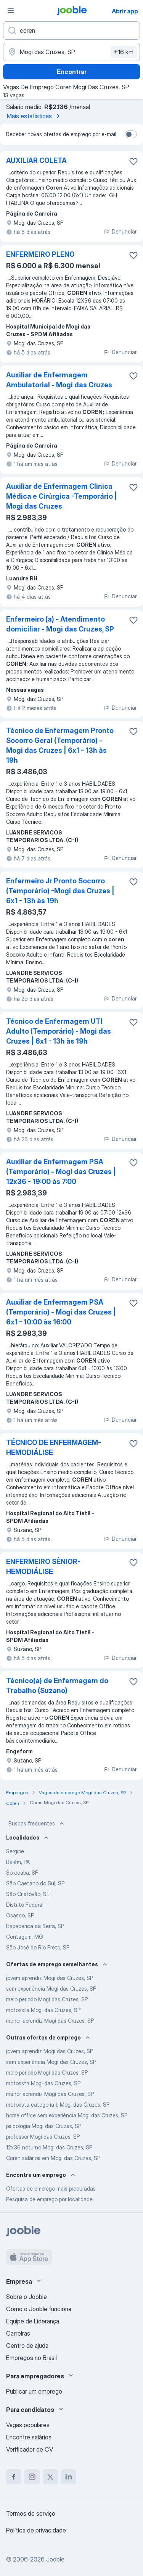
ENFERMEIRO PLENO (40, 254)
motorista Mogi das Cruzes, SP (43, 2010)
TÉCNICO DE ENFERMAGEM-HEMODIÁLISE (53, 1447)
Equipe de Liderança (32, 2321)
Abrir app (125, 11)
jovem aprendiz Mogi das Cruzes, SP (49, 1978)
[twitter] (50, 2476)
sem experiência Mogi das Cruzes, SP (51, 1988)
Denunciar (120, 231)
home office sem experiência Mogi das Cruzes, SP (66, 2115)
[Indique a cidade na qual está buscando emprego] (71, 52)
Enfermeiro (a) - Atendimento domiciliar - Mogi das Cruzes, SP (60, 624)
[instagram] (32, 2476)
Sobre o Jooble (26, 2297)
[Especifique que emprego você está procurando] (71, 30)
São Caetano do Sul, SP (35, 1883)
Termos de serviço (30, 2513)
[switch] (131, 134)
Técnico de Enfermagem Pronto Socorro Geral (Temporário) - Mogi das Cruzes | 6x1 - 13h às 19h (60, 745)
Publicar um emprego (34, 2391)
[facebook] (13, 2476)
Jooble (55, 2559)
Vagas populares (28, 2425)
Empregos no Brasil (31, 2358)
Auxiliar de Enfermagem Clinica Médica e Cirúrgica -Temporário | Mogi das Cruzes (61, 496)
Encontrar (72, 72)
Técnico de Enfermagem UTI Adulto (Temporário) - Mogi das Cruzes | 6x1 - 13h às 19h (58, 1031)
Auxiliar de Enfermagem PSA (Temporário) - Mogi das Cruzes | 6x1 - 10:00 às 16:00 (61, 1312)
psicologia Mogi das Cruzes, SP (43, 2126)
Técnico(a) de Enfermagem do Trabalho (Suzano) (57, 1686)
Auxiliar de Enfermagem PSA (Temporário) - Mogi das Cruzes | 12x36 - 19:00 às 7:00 (61, 1172)
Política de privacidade (36, 2530)
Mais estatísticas (35, 116)
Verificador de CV (29, 2449)
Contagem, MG (24, 1936)
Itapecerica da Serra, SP (35, 1926)
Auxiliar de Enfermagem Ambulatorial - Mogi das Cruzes (59, 380)
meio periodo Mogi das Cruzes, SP (47, 1999)
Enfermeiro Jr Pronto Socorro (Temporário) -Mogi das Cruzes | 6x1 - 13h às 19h (60, 891)
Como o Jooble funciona (38, 2309)
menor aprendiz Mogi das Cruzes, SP (50, 2020)
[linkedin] (68, 2476)
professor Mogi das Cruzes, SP (43, 2136)
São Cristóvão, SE (28, 1894)
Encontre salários (28, 2437)
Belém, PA (18, 1862)
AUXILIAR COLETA (36, 160)
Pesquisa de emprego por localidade (49, 2199)
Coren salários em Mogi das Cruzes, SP (53, 2158)
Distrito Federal (24, 1904)
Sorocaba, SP (22, 1872)
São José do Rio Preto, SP (37, 1947)
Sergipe (15, 1851)
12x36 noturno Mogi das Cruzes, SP (49, 2147)
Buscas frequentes (37, 1823)
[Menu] (10, 10)
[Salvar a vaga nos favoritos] (133, 161)
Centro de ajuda (27, 2345)
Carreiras (18, 2333)
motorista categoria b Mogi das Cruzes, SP (57, 2104)
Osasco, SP (20, 1915)
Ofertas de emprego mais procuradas (51, 2188)
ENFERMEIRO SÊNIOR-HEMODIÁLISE (43, 1567)
